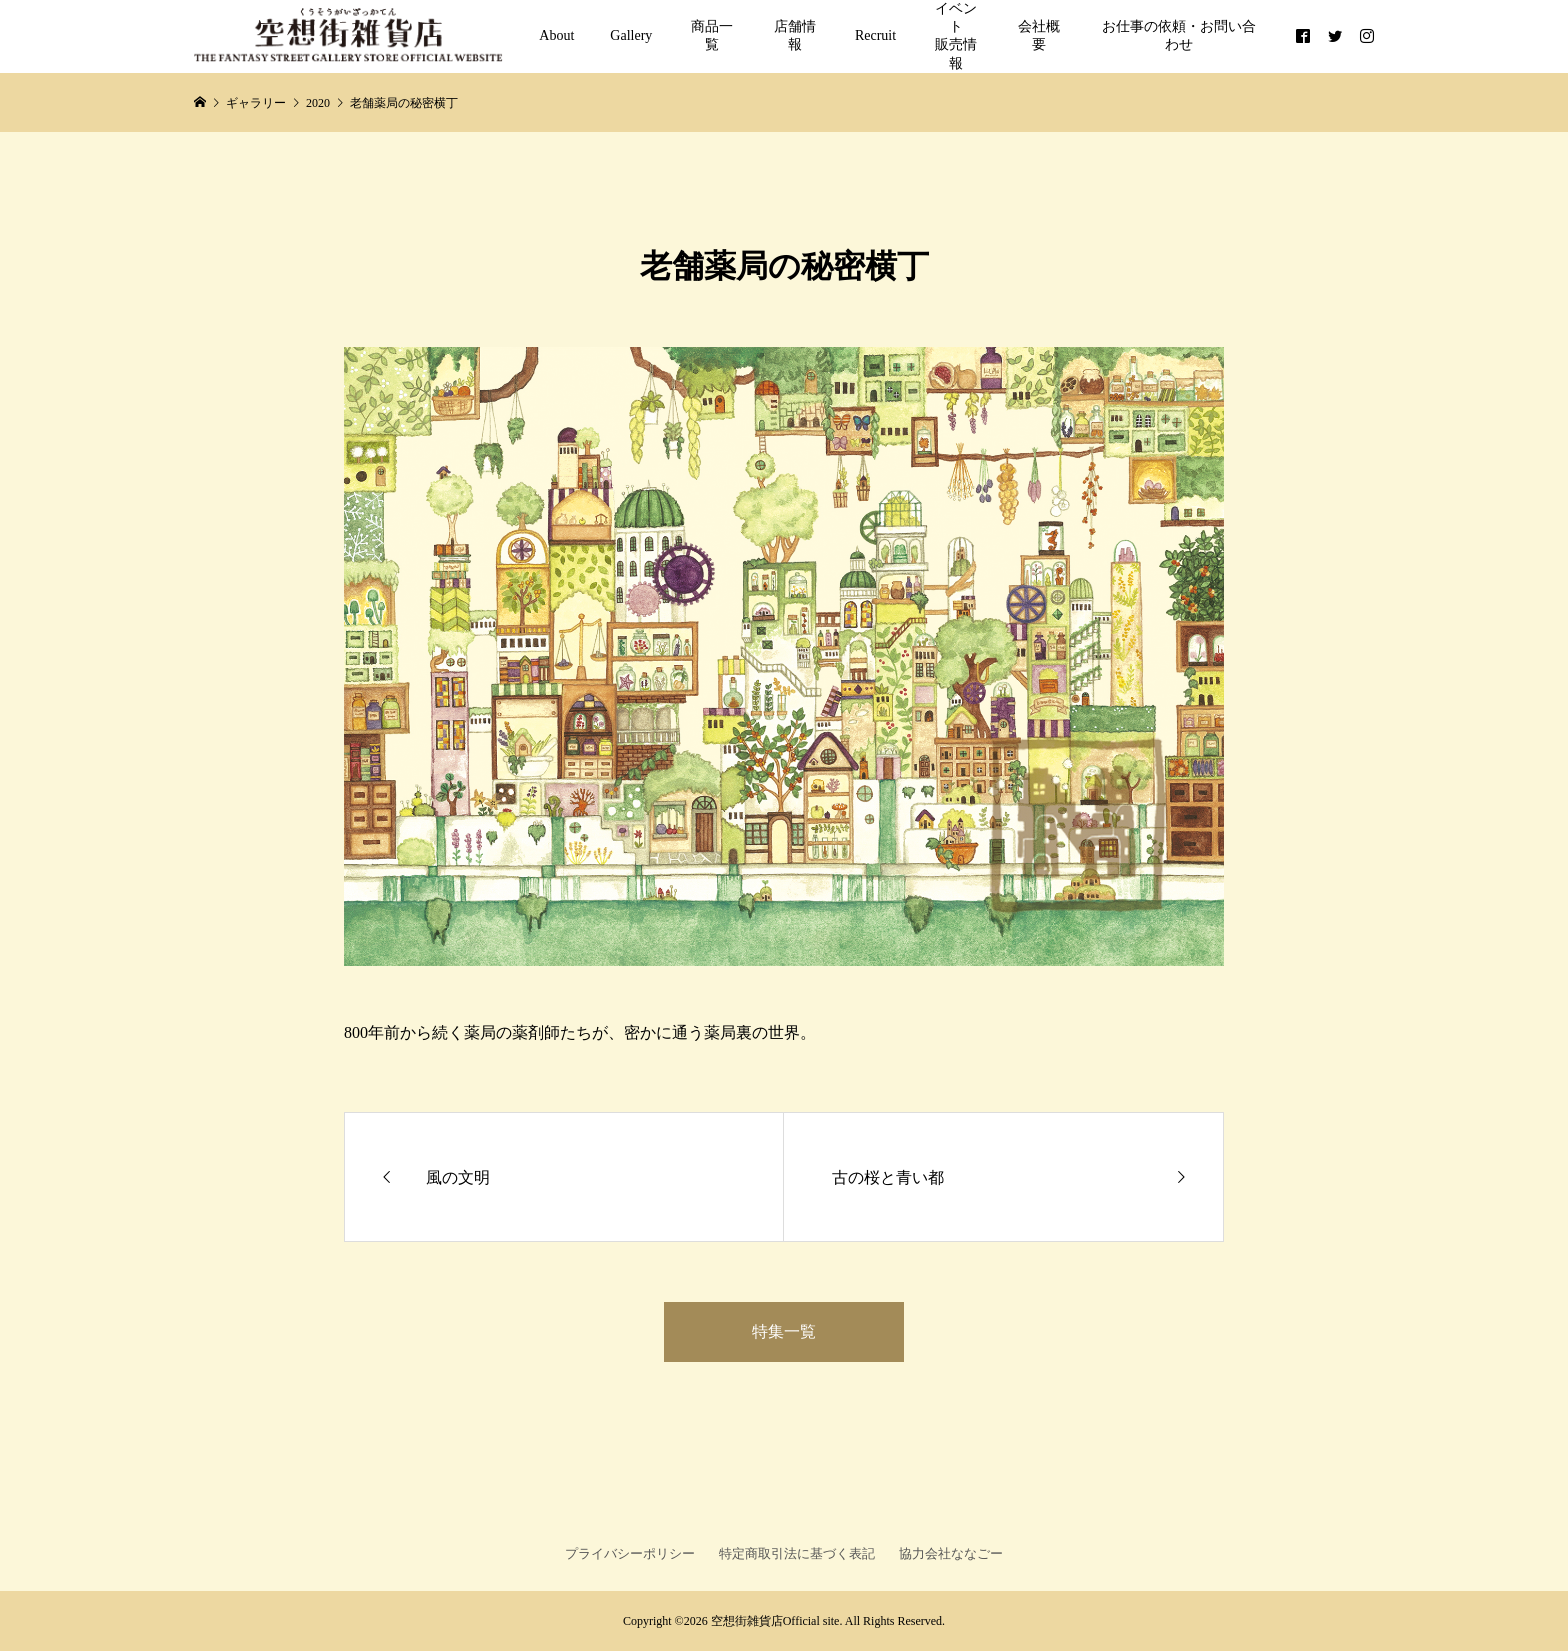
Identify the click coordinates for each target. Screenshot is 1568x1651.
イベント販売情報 (956, 36)
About (556, 35)
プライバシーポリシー (630, 1553)
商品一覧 (712, 35)
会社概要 (1039, 35)
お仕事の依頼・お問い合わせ (1179, 35)
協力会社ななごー (951, 1553)
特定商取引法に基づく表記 (797, 1553)
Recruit (875, 35)
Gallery (631, 35)
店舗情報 (795, 35)
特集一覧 (784, 1331)
